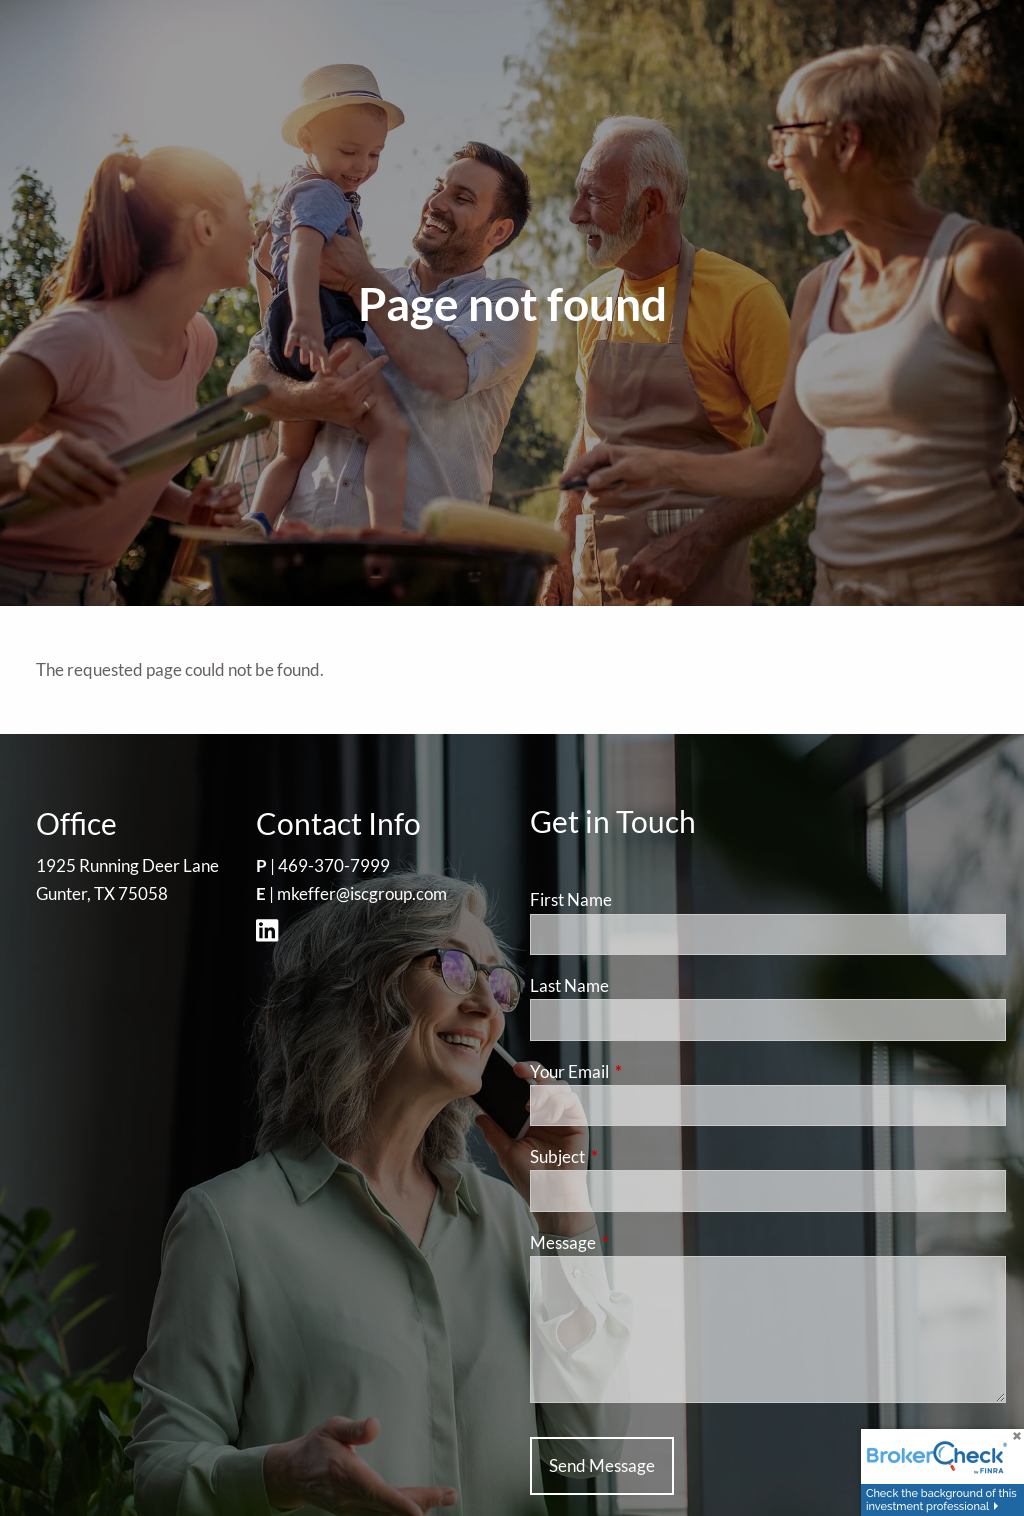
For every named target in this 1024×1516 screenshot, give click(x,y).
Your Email (647, 1071)
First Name (571, 899)
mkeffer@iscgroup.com (362, 893)
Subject (635, 1156)
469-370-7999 (334, 865)
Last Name (569, 985)
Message (640, 1242)
